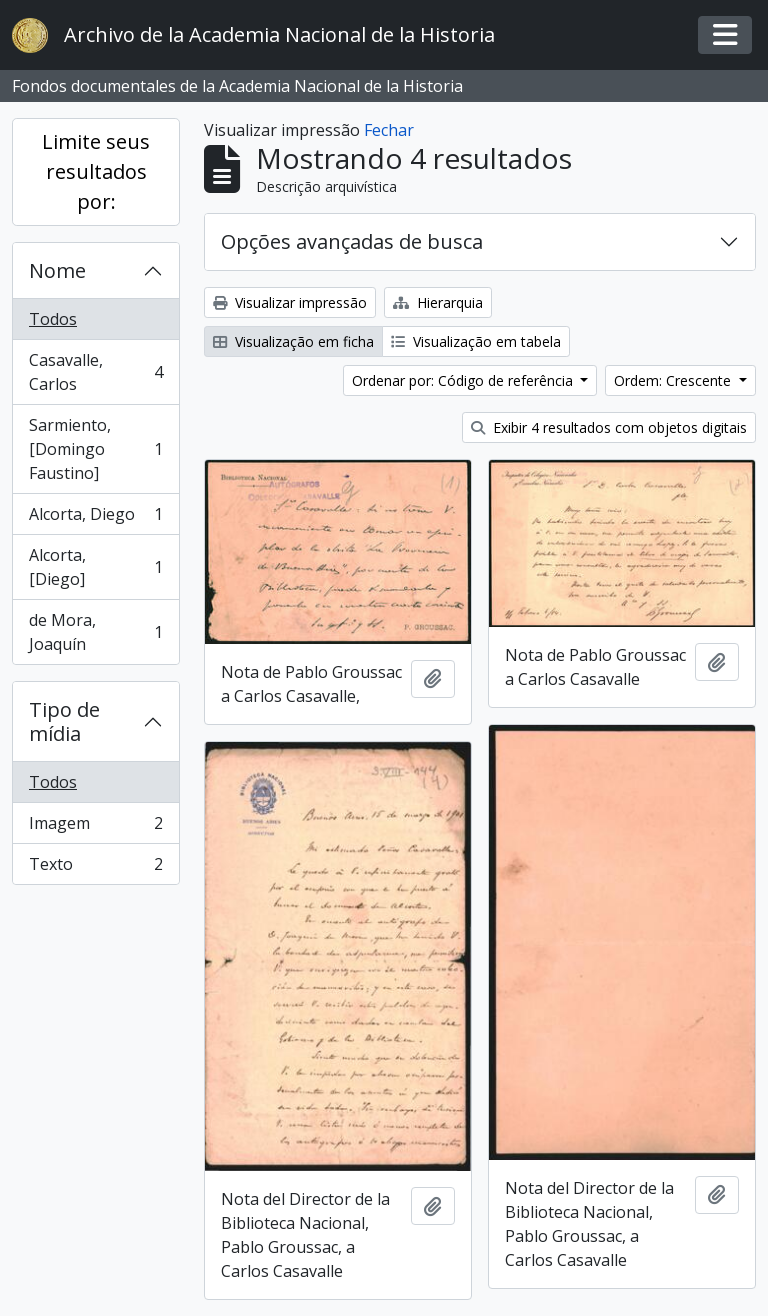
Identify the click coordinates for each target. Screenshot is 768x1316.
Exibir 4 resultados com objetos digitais (609, 427)
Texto (95, 868)
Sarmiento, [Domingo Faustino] (95, 449)
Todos (53, 319)
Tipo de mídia (64, 721)
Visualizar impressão (290, 302)
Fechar (389, 130)
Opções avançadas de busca (352, 241)
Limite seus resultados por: (96, 171)
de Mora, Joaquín (95, 632)
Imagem (95, 827)
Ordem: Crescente (674, 380)
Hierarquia (438, 302)
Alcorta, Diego (95, 518)
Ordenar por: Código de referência (464, 380)
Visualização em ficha (293, 341)
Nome (57, 270)
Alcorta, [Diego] (95, 567)
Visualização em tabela (476, 341)
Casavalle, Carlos (95, 372)
